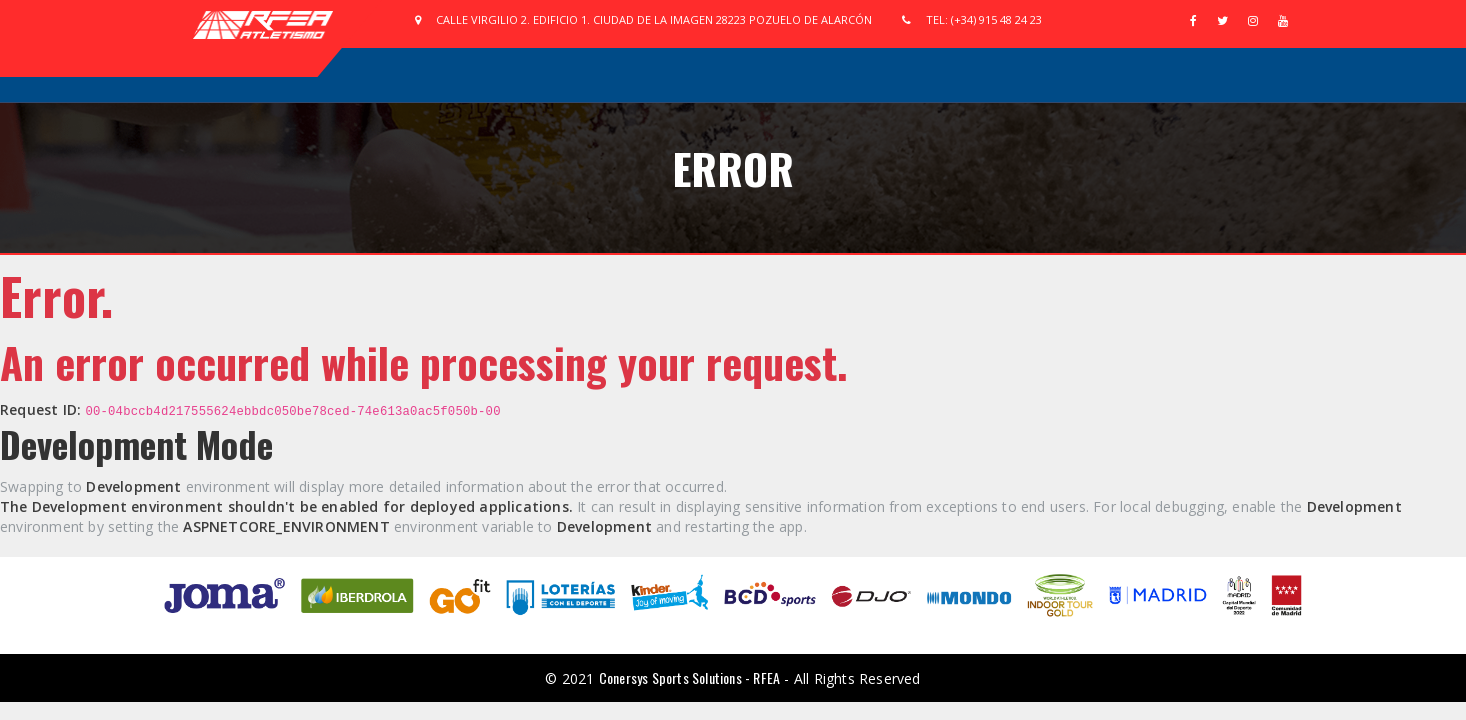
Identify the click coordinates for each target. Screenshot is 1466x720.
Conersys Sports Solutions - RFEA (689, 677)
